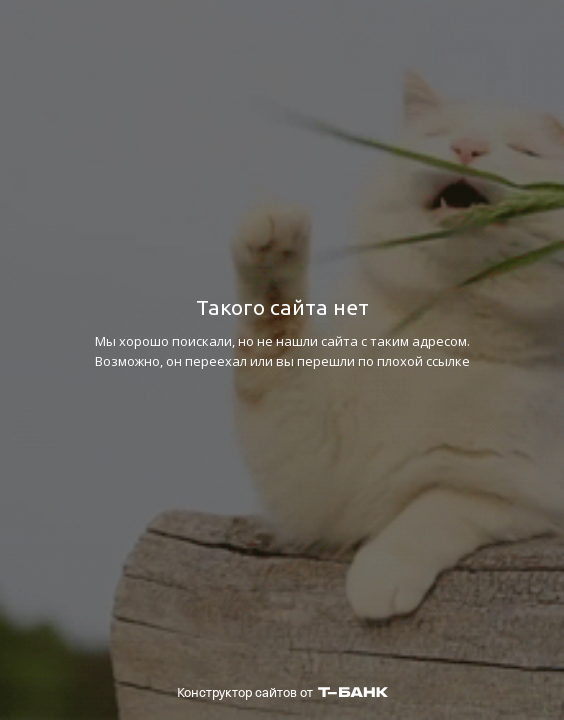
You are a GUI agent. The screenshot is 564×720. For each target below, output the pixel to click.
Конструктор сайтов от (282, 692)
